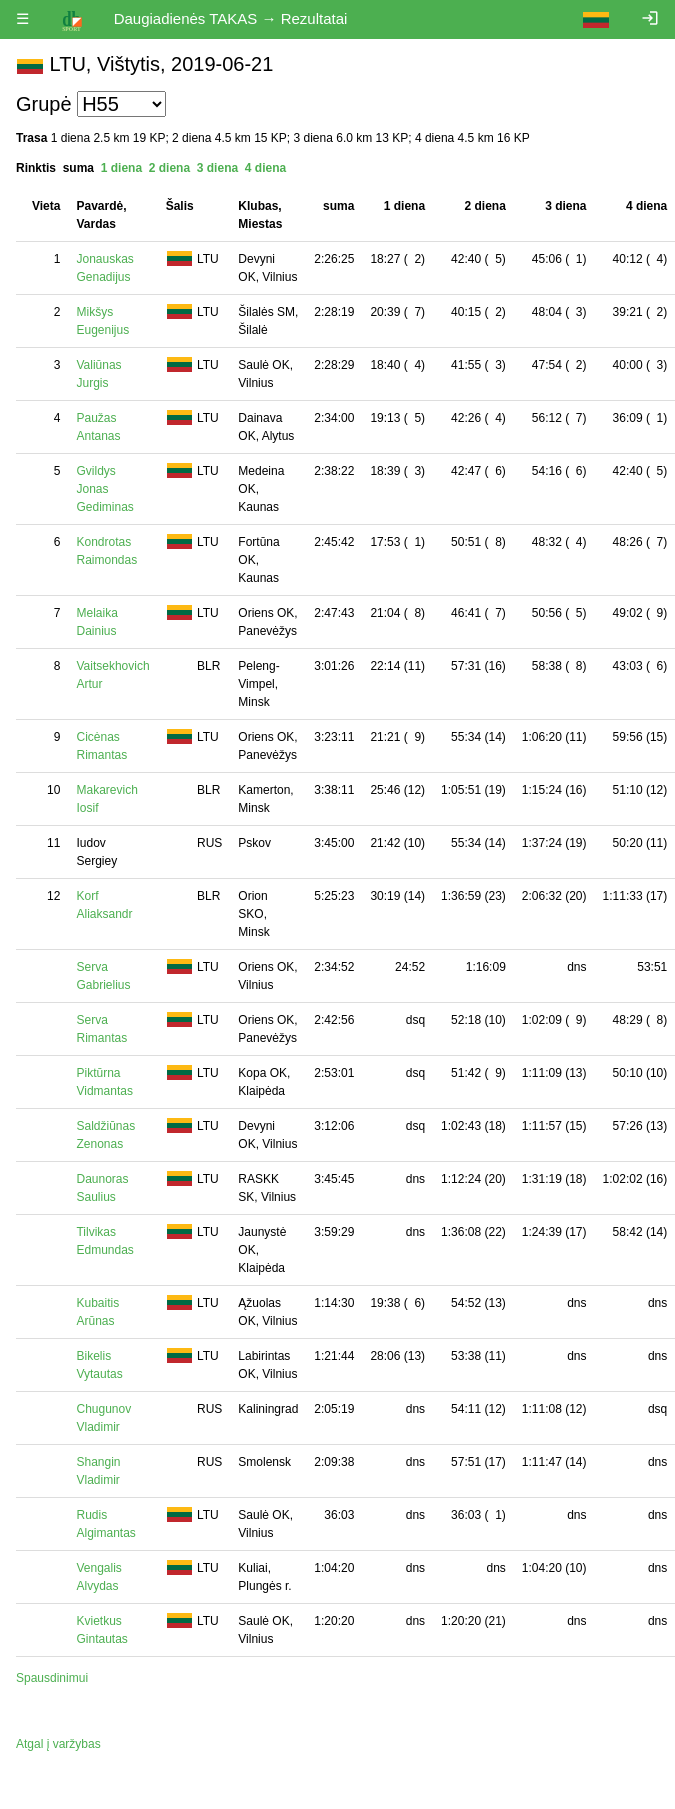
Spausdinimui (52, 1678)
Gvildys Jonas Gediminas (104, 489)
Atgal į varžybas (58, 1744)
